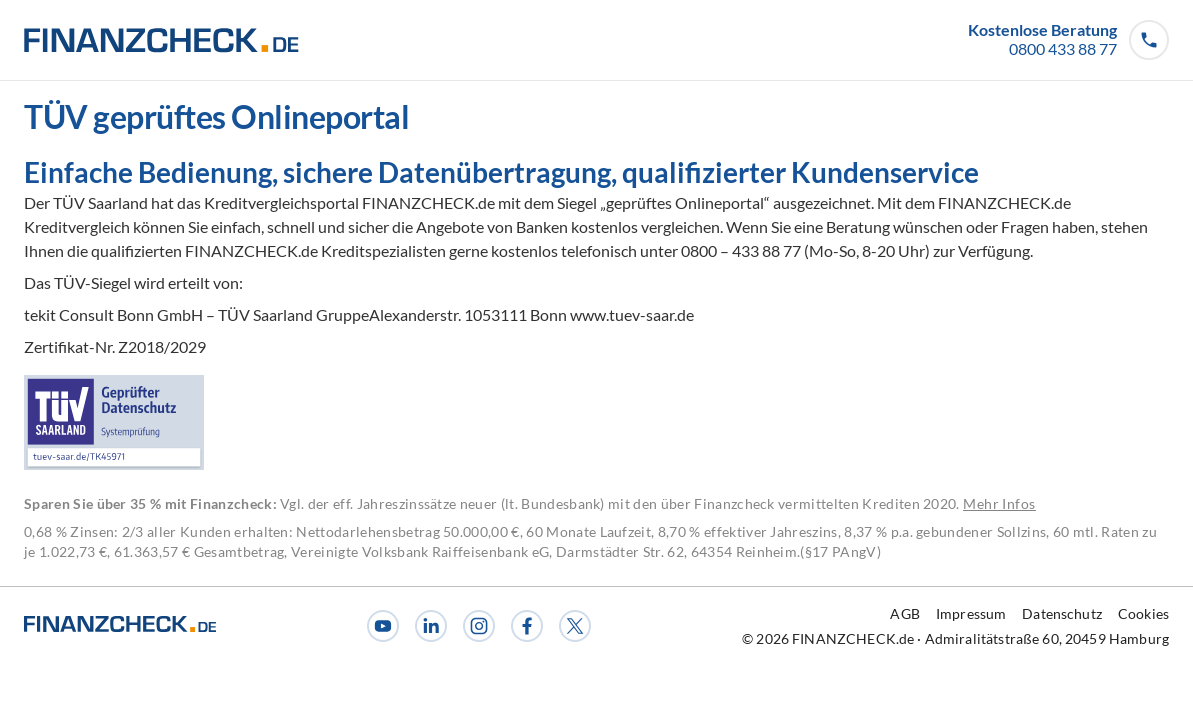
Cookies (1143, 613)
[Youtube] (383, 626)
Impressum (971, 613)
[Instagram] (479, 626)
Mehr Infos (999, 503)
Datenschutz (1062, 613)
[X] (575, 626)
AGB (904, 613)
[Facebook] (527, 626)
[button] (1068, 40)
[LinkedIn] (431, 626)
